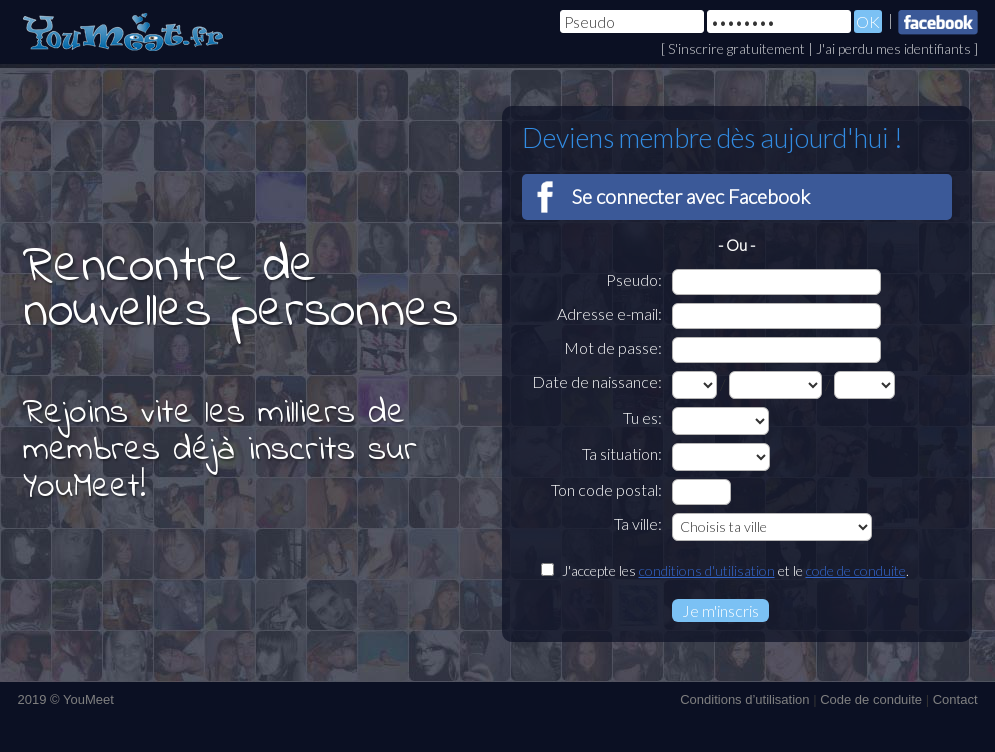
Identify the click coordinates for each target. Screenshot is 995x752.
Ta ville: (638, 523)
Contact (955, 699)
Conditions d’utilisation (744, 699)
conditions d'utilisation (707, 570)
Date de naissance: (597, 381)
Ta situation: (622, 453)
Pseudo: (634, 279)
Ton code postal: (606, 489)
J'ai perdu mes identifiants (893, 48)
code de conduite (856, 570)
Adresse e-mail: (609, 313)
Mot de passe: (613, 347)
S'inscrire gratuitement (736, 48)
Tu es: (642, 417)
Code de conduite (871, 699)
